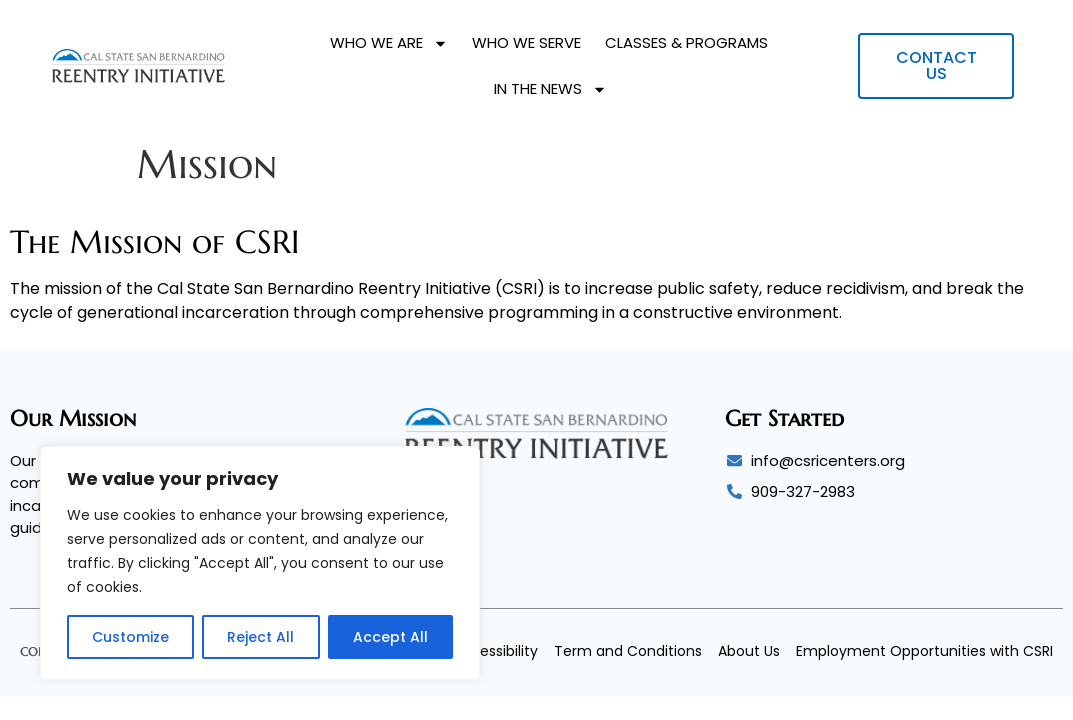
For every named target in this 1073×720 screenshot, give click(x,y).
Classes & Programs (686, 42)
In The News (550, 89)
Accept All (390, 637)
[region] (260, 563)
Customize (130, 637)
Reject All (260, 637)
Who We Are (389, 43)
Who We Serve (526, 42)
